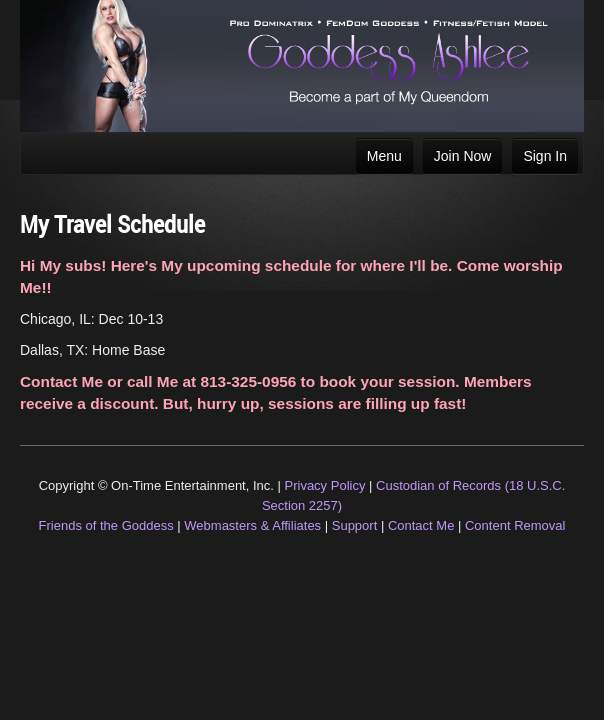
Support (355, 525)
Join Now (463, 156)
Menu (384, 156)
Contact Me (421, 525)
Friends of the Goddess (106, 525)
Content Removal (515, 525)
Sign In (545, 156)
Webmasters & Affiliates (252, 525)
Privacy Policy (325, 485)
